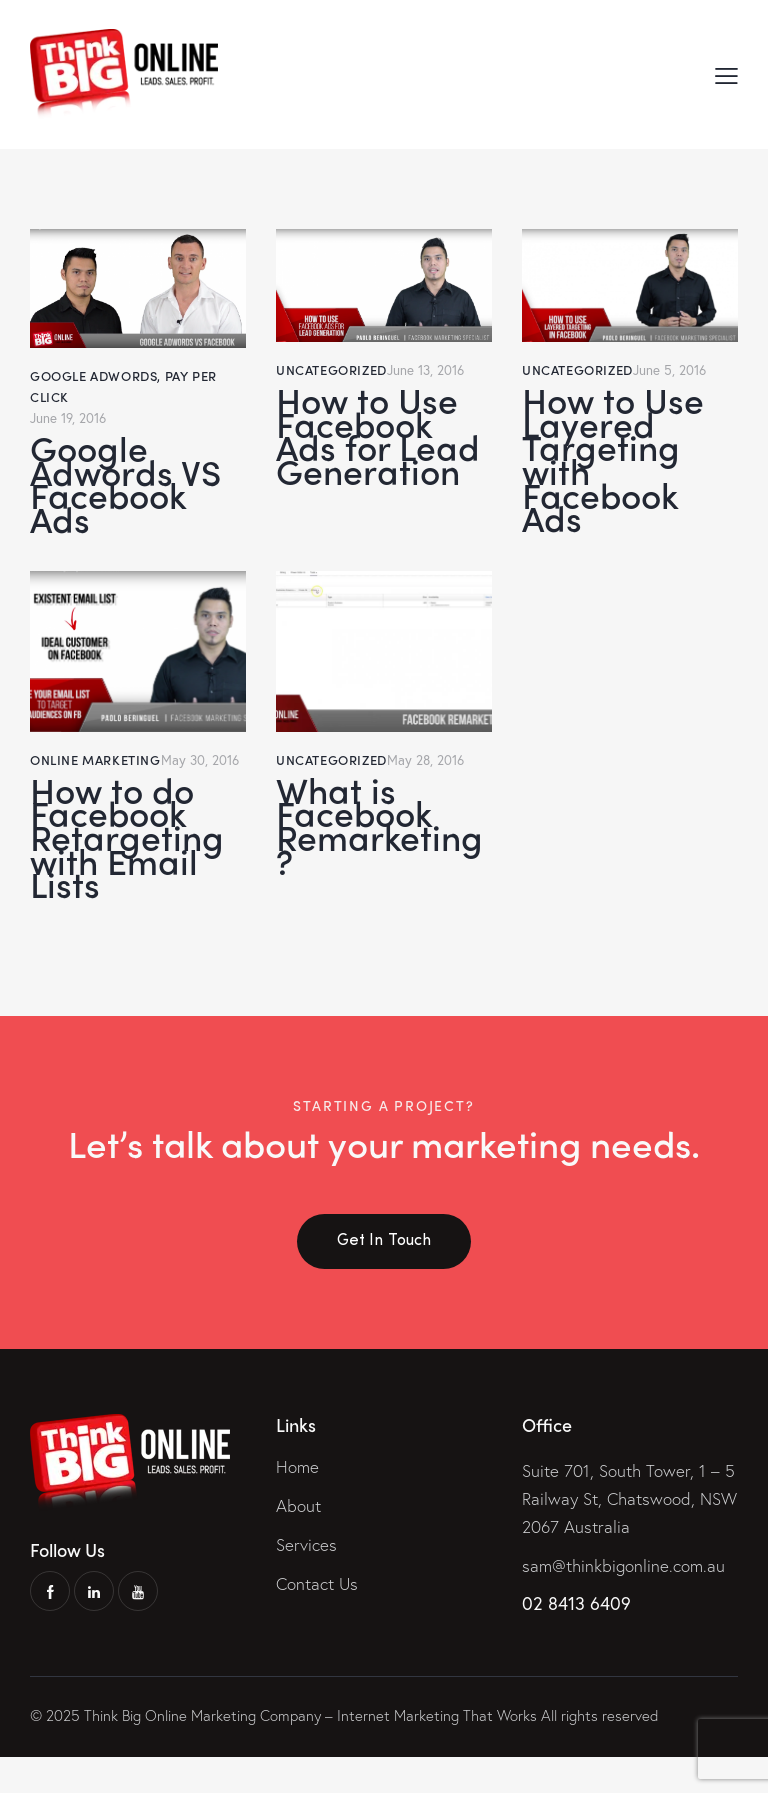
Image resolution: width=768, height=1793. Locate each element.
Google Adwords (93, 375)
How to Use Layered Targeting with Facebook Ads (616, 469)
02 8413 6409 (576, 1639)
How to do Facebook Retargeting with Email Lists (129, 864)
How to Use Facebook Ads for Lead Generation (380, 442)
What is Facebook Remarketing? (382, 851)
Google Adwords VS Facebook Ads (128, 490)
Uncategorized (331, 369)
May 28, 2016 (427, 778)
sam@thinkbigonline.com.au (623, 1601)
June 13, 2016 (428, 369)
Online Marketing (95, 778)
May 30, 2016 (201, 778)
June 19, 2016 (70, 417)
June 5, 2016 (671, 369)
